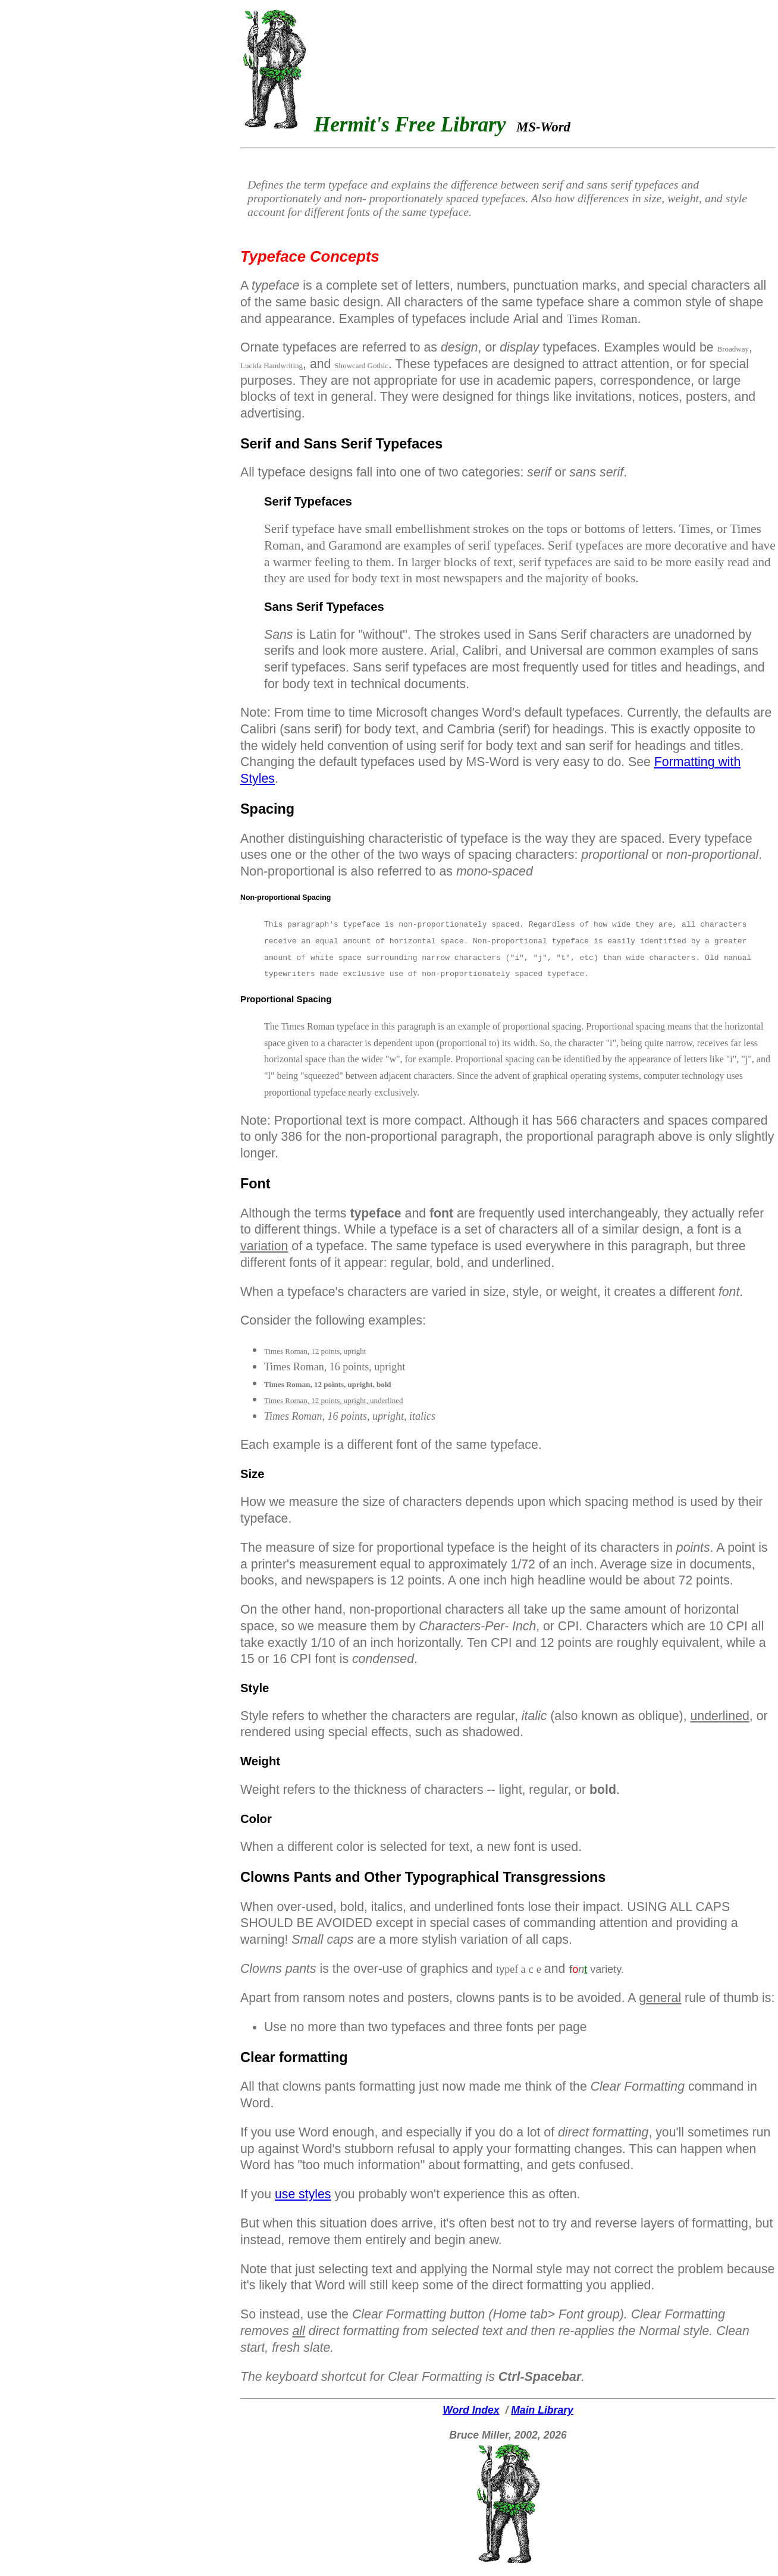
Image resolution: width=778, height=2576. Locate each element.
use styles (303, 2194)
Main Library (542, 2410)
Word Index (471, 2410)
